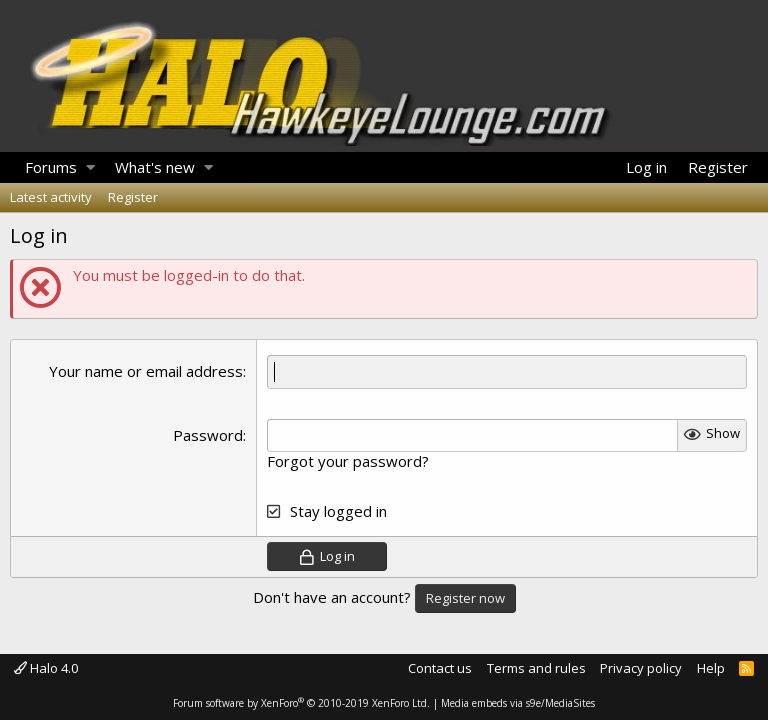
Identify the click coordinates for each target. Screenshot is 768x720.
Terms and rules (536, 668)
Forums (51, 167)
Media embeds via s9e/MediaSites (518, 703)
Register (133, 197)
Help (711, 668)
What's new (155, 167)
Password (208, 435)
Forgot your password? (348, 461)
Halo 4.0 (46, 668)
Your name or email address (146, 371)
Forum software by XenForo (301, 703)
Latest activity (51, 197)
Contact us (440, 668)
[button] (90, 168)
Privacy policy (641, 668)
